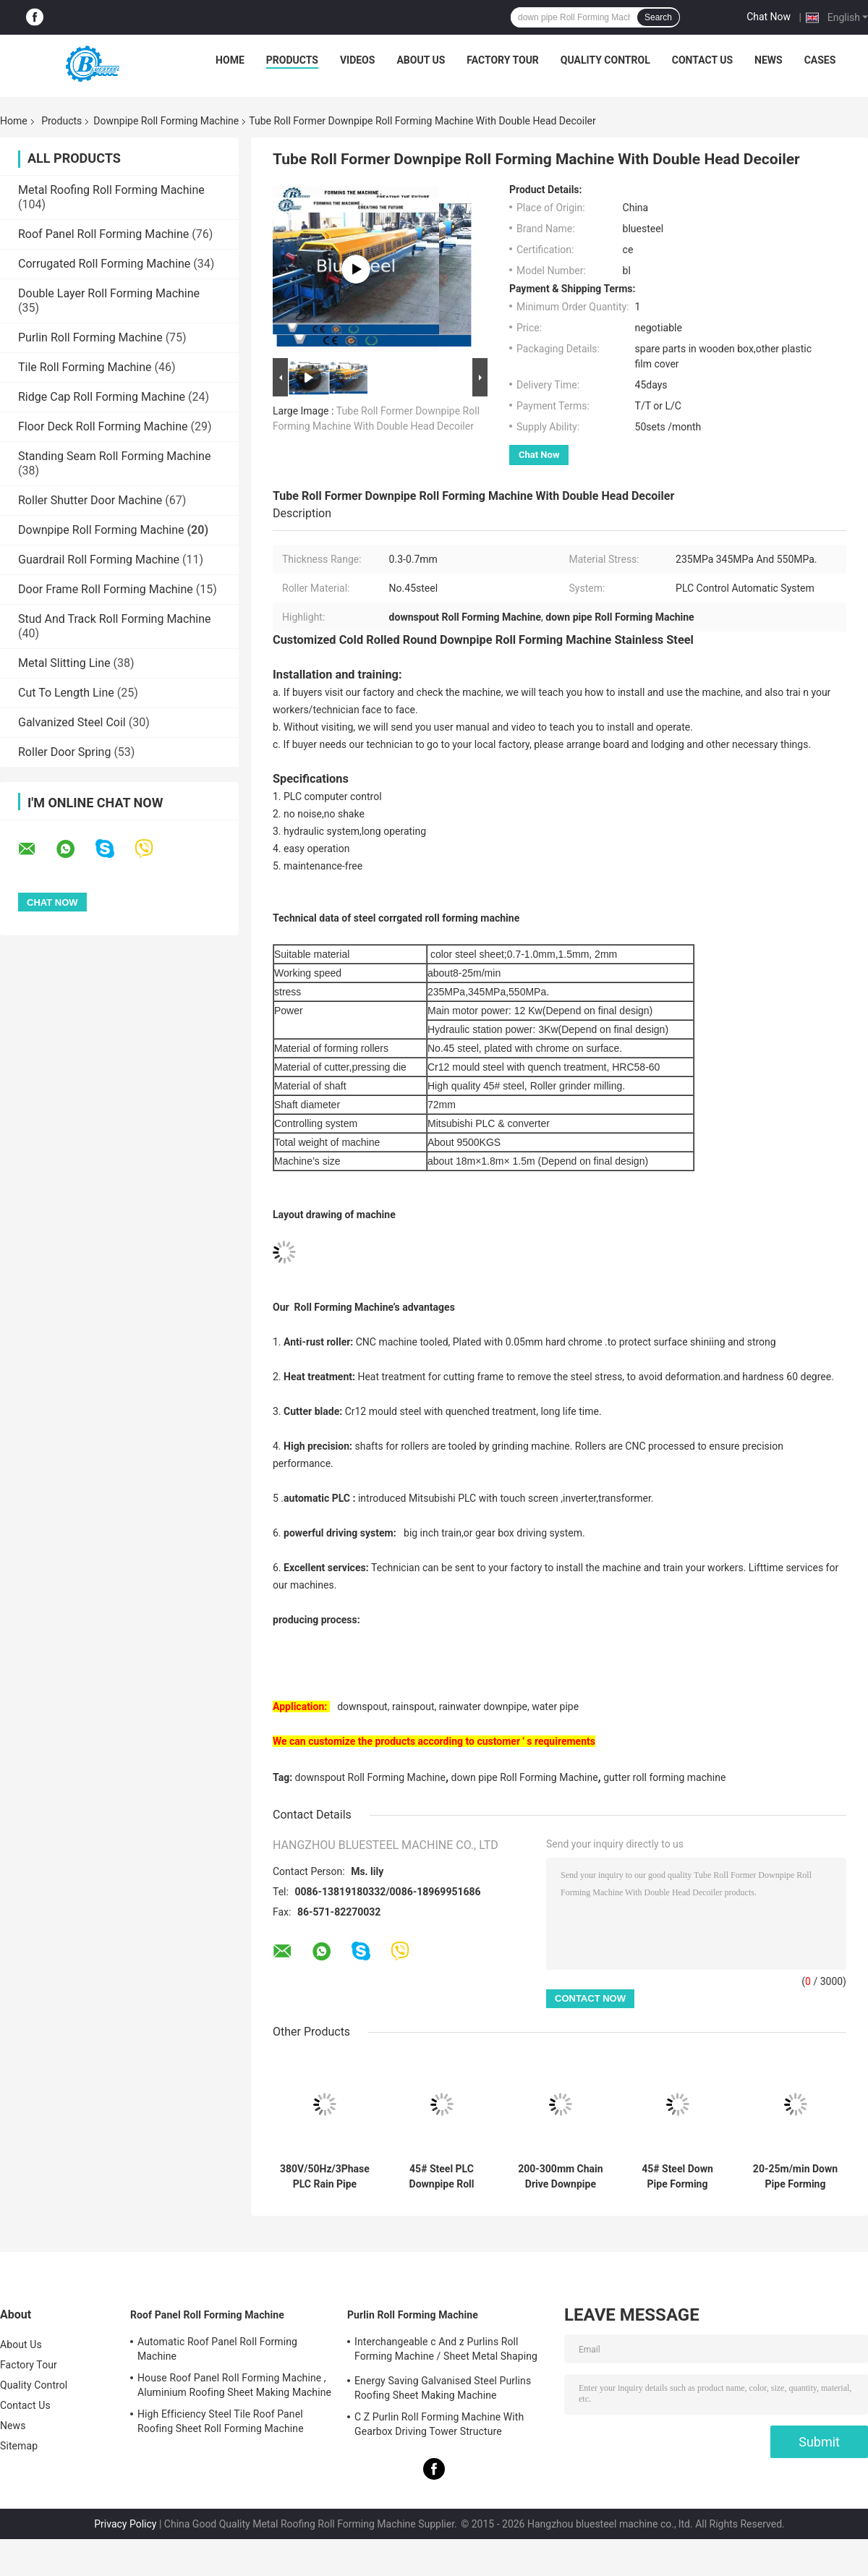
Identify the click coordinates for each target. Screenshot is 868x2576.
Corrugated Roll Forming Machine (104, 264)
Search (658, 17)
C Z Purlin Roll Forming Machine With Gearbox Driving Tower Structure (439, 2424)
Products (292, 60)
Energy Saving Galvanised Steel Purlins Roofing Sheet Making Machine (442, 2388)
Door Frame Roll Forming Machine (105, 589)
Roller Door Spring (64, 752)
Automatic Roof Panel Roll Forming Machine (217, 2349)
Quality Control (605, 60)
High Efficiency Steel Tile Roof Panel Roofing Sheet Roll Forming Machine (220, 2421)
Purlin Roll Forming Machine (90, 337)
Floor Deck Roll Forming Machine (103, 426)
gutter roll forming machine (664, 1777)
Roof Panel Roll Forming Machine (103, 234)
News (768, 60)
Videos (357, 60)
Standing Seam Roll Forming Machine (114, 456)
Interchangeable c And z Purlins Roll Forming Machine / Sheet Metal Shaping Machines (445, 2351)
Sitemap (19, 2446)
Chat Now (768, 16)
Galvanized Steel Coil (72, 722)
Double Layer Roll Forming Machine (109, 293)
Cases (820, 60)
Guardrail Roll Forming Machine (98, 559)
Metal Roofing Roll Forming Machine (111, 190)
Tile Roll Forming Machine (85, 367)
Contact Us (702, 60)
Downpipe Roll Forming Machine (166, 121)
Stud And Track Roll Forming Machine (114, 619)
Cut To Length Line (66, 693)
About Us (420, 60)
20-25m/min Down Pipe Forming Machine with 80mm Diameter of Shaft (795, 2176)
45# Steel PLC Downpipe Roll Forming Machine (442, 2176)
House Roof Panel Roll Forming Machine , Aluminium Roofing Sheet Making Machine (234, 2385)
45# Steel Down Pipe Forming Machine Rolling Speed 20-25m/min (677, 2176)
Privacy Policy (125, 2524)
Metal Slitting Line (64, 663)
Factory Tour (503, 60)
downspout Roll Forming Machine (370, 1777)
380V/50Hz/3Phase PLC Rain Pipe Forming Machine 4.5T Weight (325, 2176)
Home (230, 60)
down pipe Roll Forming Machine (524, 1777)
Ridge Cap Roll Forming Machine (101, 397)
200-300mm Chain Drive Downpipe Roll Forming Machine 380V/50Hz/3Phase (560, 2176)
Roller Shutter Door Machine (90, 500)
